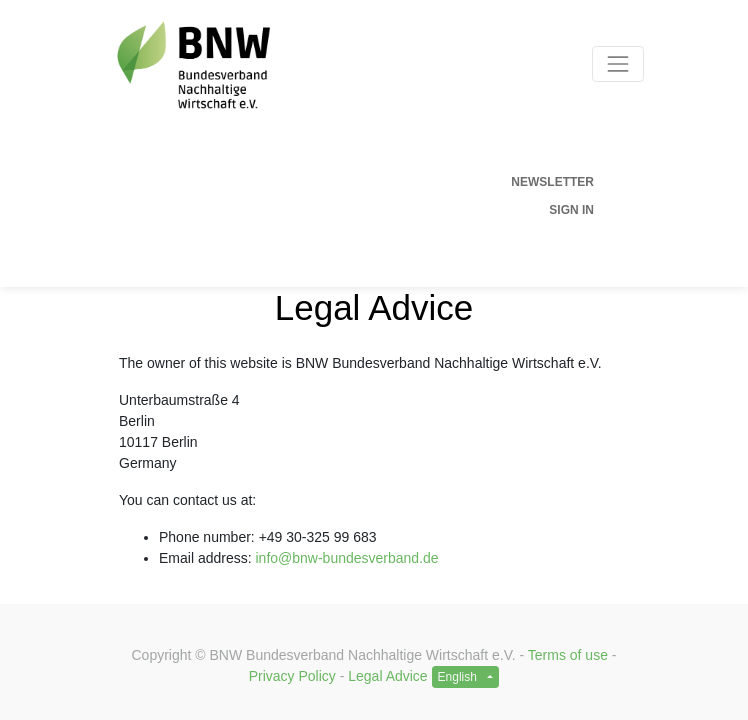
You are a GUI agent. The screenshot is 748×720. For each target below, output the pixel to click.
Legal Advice (387, 676)
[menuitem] (349, 182)
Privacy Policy (292, 676)
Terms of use (568, 655)
